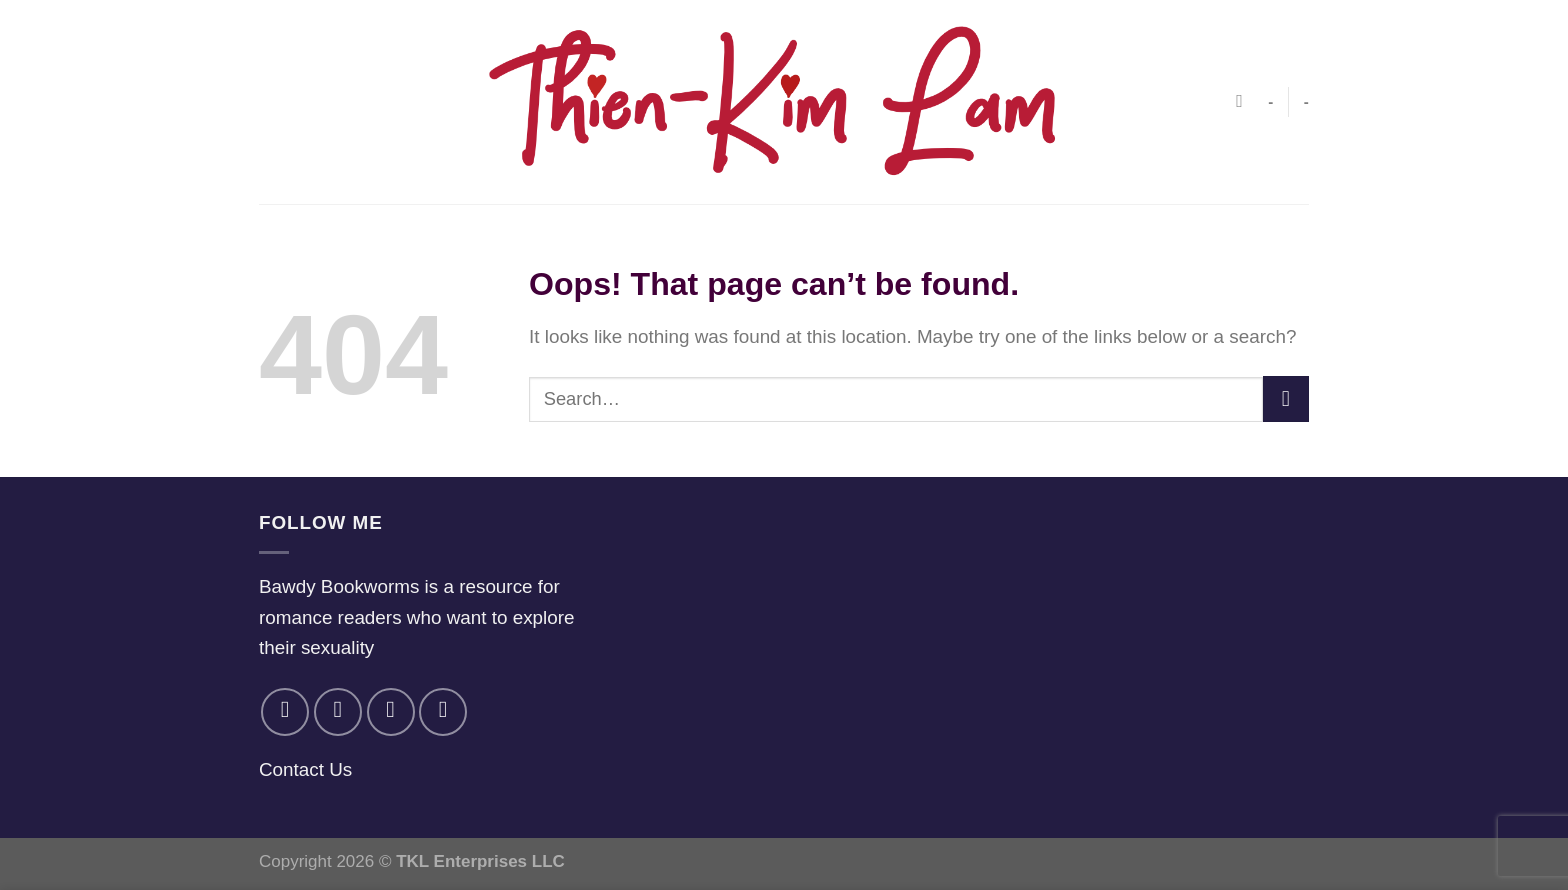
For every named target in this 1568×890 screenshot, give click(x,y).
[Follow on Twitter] (391, 712)
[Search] (1245, 102)
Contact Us (305, 769)
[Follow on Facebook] (285, 712)
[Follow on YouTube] (443, 712)
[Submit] (1286, 399)
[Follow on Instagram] (338, 712)
